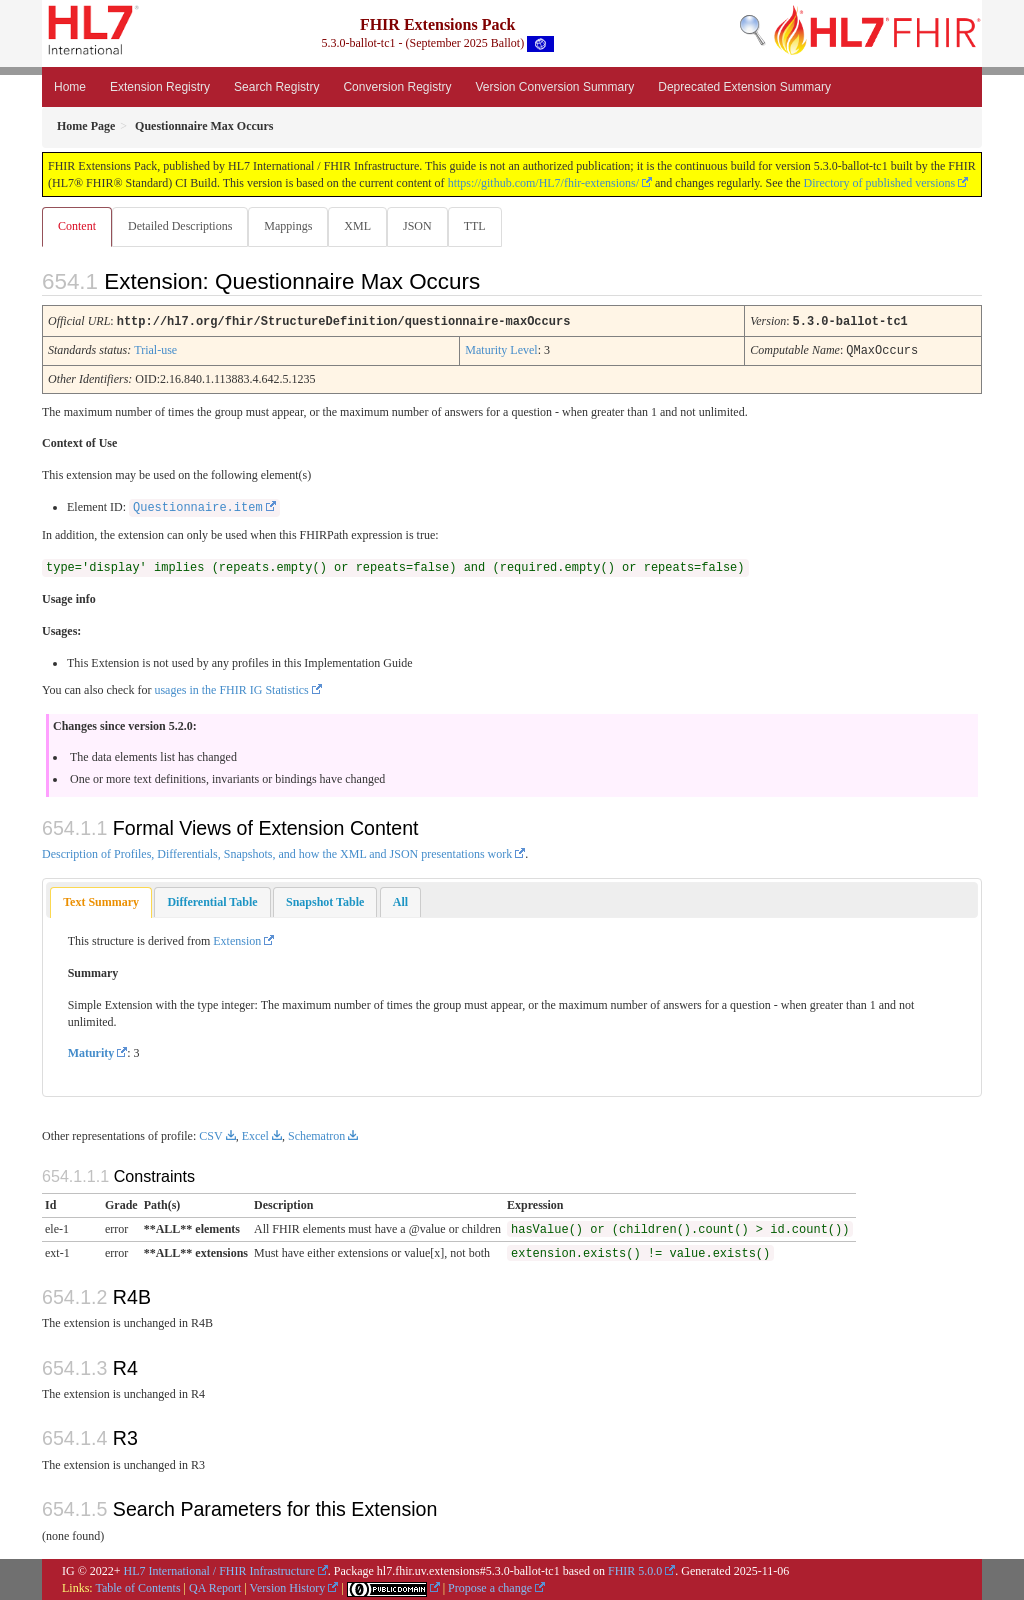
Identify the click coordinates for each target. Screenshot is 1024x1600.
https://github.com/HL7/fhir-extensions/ (543, 183)
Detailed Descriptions (182, 226)
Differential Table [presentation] (212, 901)
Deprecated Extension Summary (744, 87)
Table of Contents (137, 1587)
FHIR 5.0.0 (635, 1570)
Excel (255, 1135)
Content (77, 226)
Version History (288, 1587)
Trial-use (155, 350)
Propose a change (490, 1587)
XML (363, 226)
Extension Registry (160, 87)
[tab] (101, 901)
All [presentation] (400, 901)
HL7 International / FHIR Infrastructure (219, 1570)
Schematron (316, 1135)
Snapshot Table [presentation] (325, 901)
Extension (237, 940)
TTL (485, 226)
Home (70, 87)
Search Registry (276, 87)
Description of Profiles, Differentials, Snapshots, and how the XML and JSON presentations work (277, 853)
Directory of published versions (880, 183)
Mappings (292, 226)
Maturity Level (501, 350)
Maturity (91, 1052)
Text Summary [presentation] (101, 901)
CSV (210, 1135)
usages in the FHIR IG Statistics (231, 689)
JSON (425, 226)
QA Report (215, 1587)
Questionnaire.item (198, 507)
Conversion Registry (397, 87)
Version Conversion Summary (554, 87)
